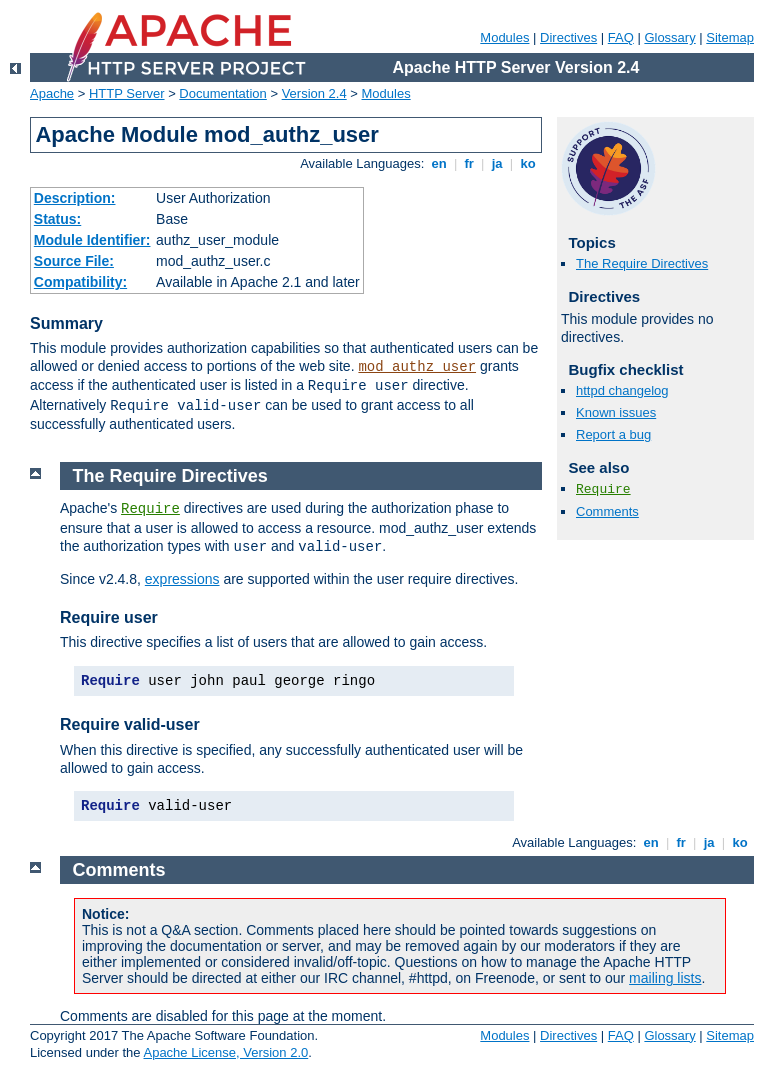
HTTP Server (127, 93)
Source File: (74, 261)
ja (497, 163)
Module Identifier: (92, 240)
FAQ (621, 37)
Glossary (669, 37)
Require (603, 489)
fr (469, 163)
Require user (109, 617)
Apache (52, 93)
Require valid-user (130, 724)
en (439, 163)
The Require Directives (642, 263)
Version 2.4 (314, 93)
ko (528, 163)
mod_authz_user (417, 367)
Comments (607, 511)
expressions (182, 579)
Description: (75, 198)
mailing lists (665, 978)
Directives (568, 37)
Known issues (616, 412)
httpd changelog (622, 390)
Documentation (222, 93)
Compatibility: (80, 282)
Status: (57, 219)
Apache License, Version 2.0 (225, 1052)
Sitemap (730, 37)
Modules (504, 37)
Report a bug (613, 434)
